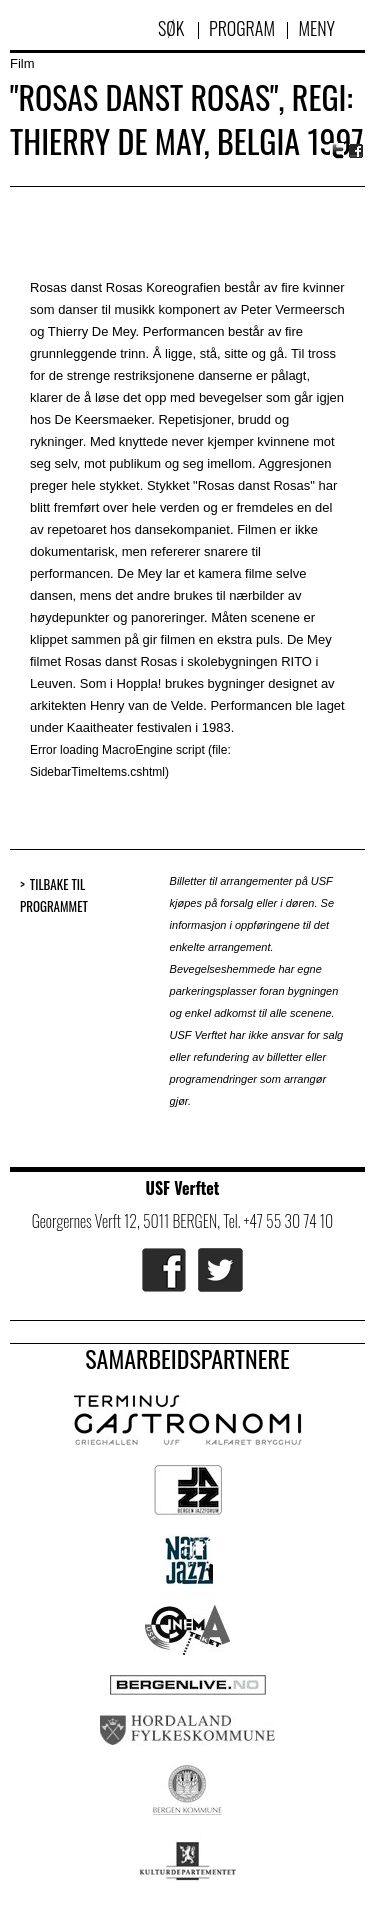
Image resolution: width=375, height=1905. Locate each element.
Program (242, 28)
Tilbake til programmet (54, 895)
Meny (316, 28)
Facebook (357, 151)
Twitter (338, 151)
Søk (173, 28)
